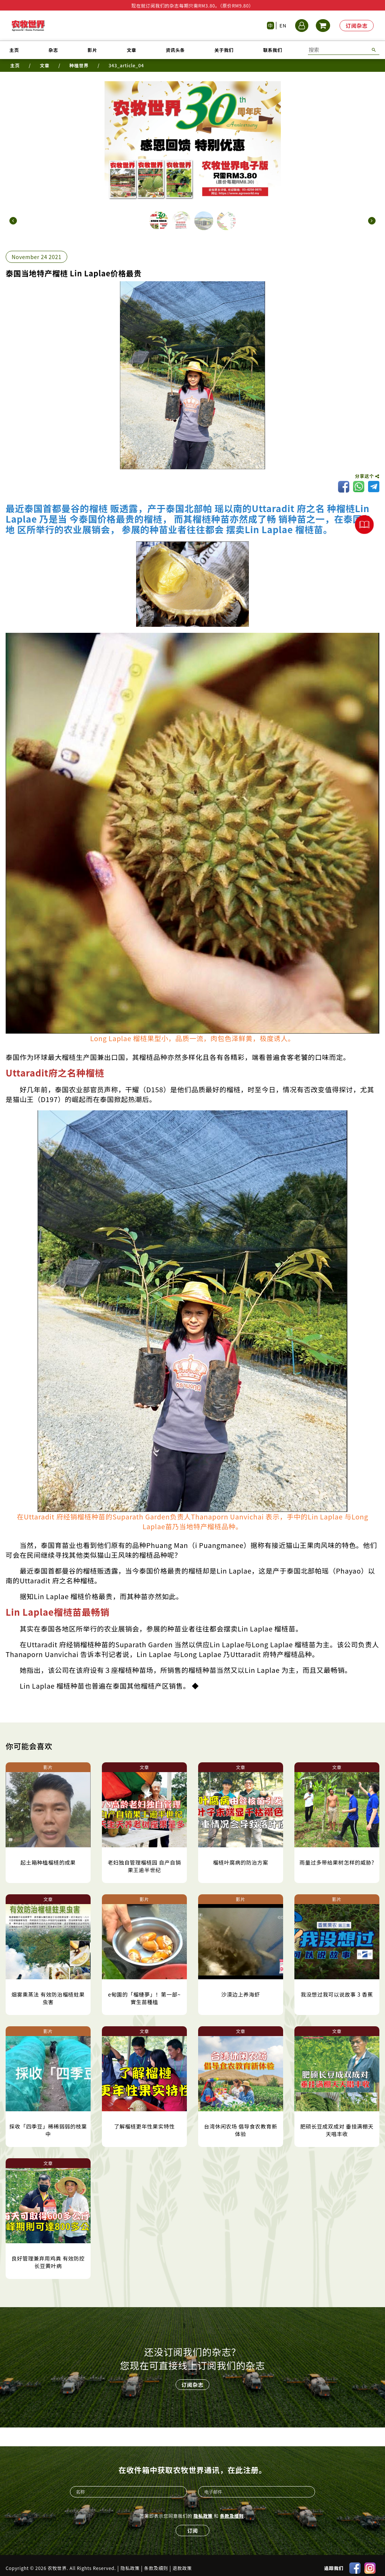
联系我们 (272, 50)
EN (282, 25)
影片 (92, 50)
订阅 (192, 2525)
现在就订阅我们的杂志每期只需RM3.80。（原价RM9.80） (192, 5)
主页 (14, 50)
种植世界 (79, 65)
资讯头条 (175, 50)
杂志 (53, 50)
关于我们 (223, 50)
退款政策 (182, 2562)
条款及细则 (232, 2510)
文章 (131, 50)
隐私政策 (203, 2510)
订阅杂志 (357, 25)
